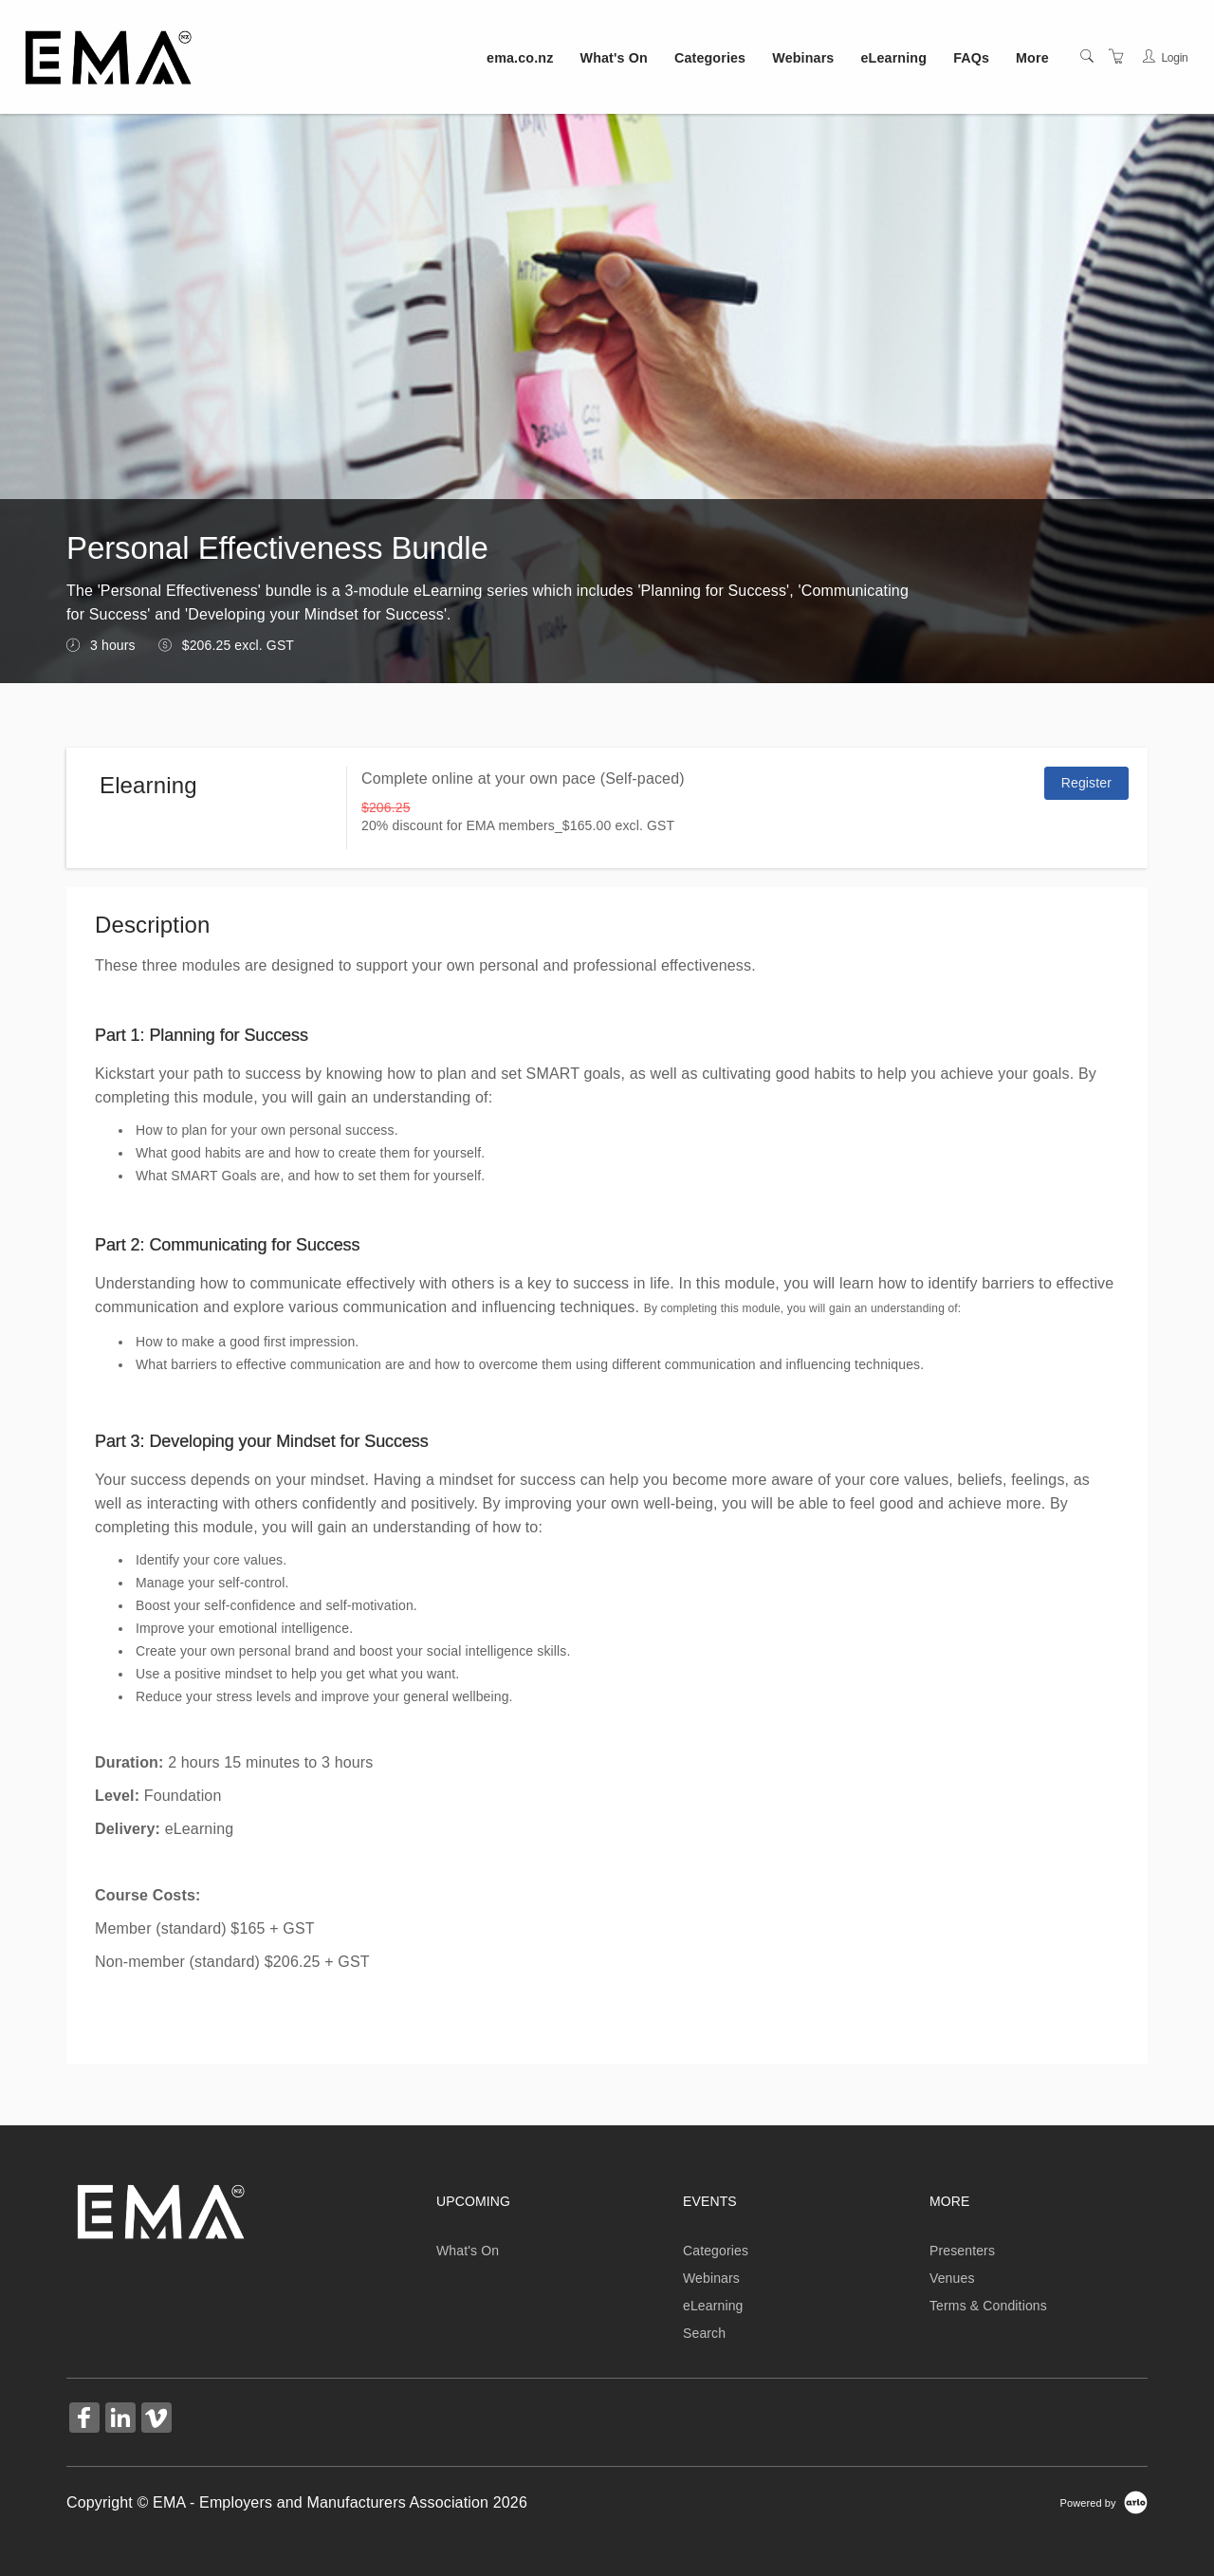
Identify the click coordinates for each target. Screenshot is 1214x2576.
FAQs (971, 57)
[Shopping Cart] (1116, 57)
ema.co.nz (520, 57)
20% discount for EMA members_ (461, 825)
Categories (709, 57)
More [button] (1032, 57)
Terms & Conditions (988, 2305)
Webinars (803, 57)
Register (1086, 782)
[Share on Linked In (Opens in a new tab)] (120, 2419)
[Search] (1086, 57)
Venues (952, 2278)
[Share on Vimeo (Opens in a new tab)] (156, 2419)
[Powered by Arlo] (1104, 2502)
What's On (614, 57)
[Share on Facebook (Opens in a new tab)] (84, 2419)
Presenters (962, 2250)
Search (704, 2333)
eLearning (894, 57)
